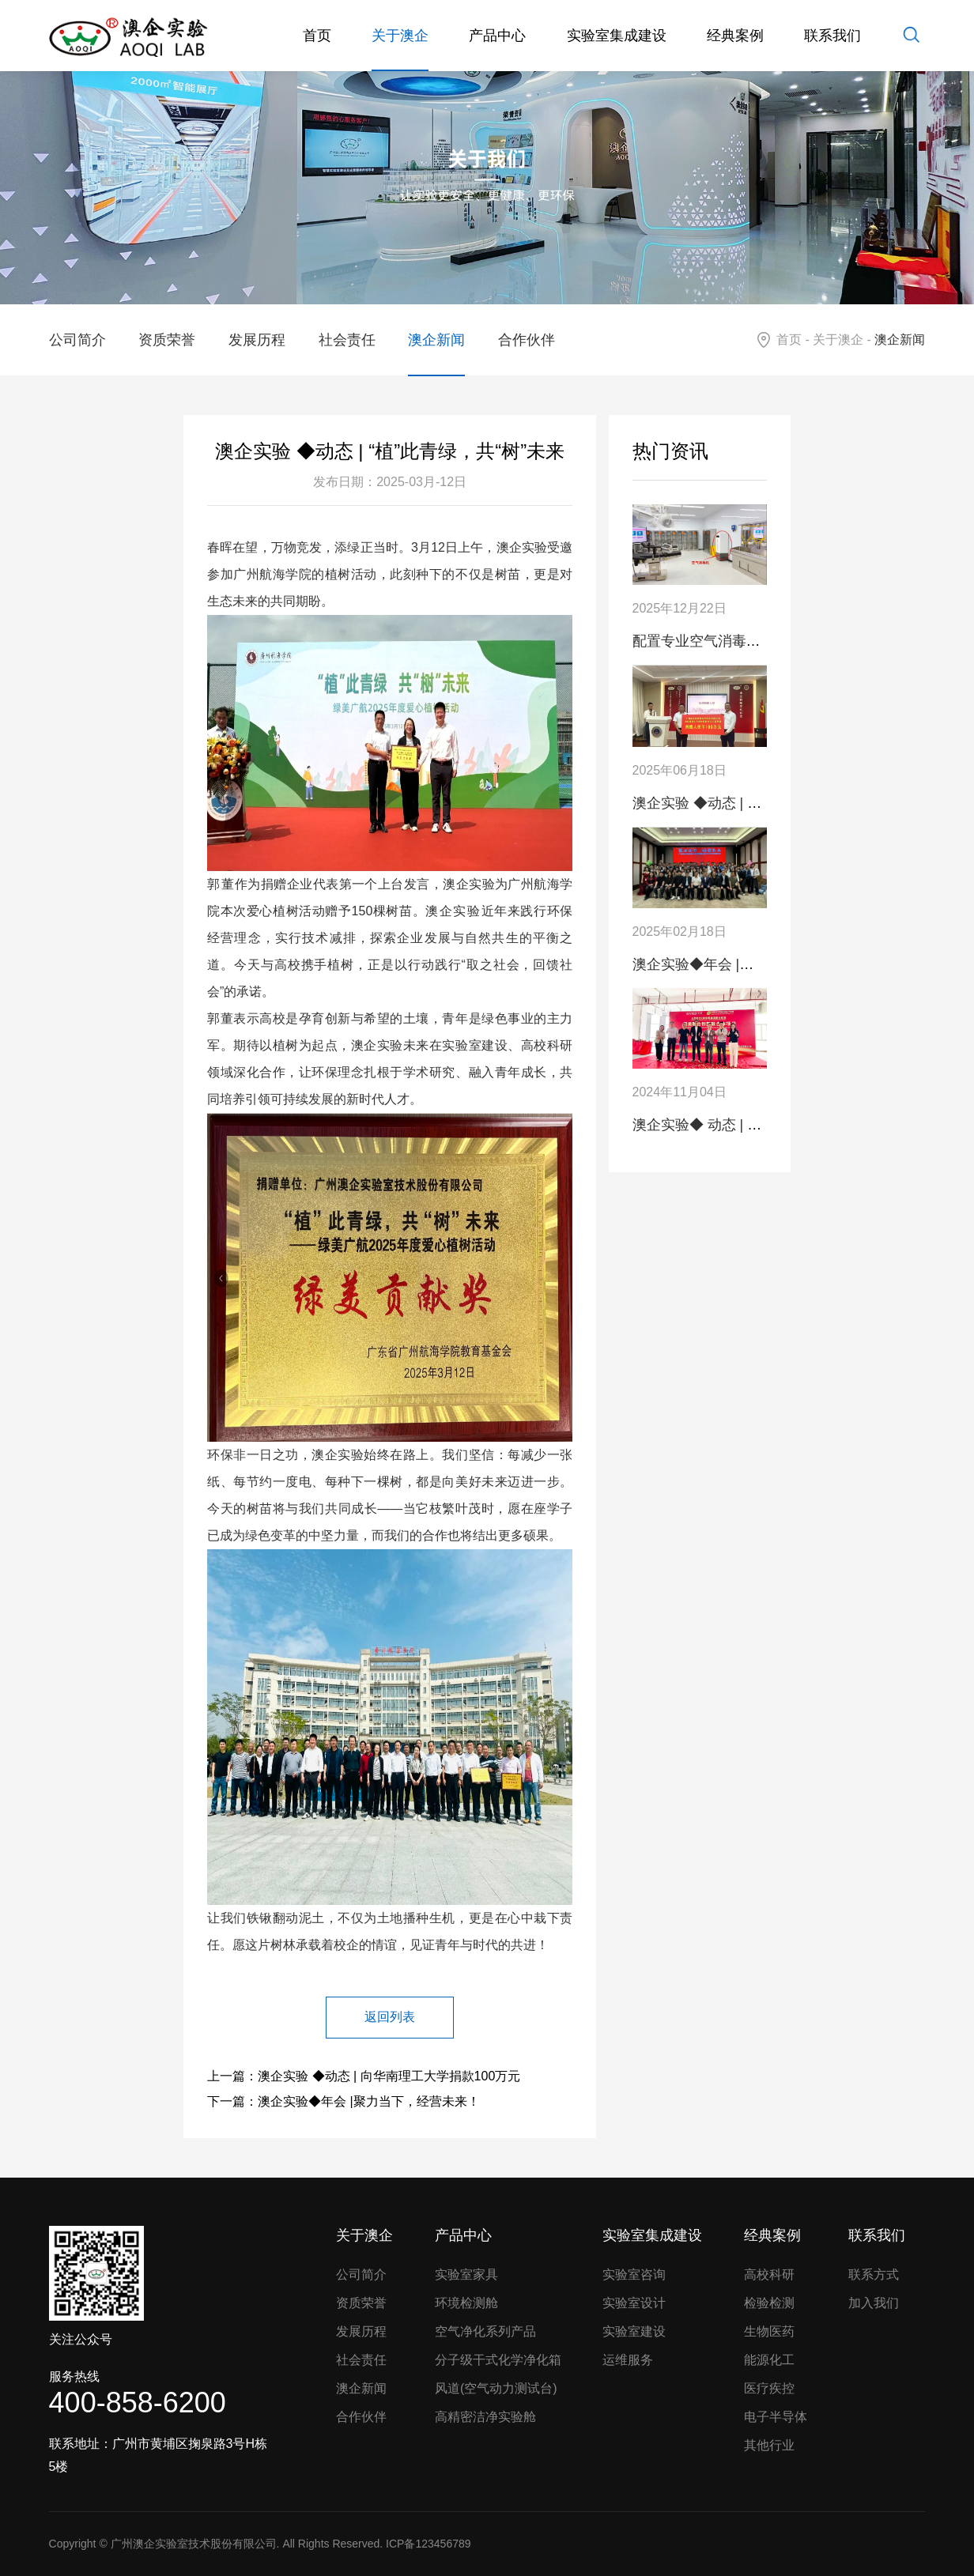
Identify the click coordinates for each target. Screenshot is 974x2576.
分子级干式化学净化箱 (498, 2360)
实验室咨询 (634, 2274)
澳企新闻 (436, 340)
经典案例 (735, 35)
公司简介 (77, 340)
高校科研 (769, 2274)
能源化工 (769, 2360)
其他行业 (769, 2445)
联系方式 (873, 2274)
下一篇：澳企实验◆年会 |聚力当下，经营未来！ (343, 2101)
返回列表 (389, 2016)
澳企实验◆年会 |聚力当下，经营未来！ (757, 964)
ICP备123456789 (428, 2543)
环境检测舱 (466, 2303)
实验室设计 (634, 2303)
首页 (317, 35)
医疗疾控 (769, 2388)
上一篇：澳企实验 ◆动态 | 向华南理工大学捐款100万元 (363, 2076)
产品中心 (497, 35)
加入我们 (873, 2303)
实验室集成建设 (616, 35)
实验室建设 (634, 2331)
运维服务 (627, 2360)
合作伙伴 (526, 340)
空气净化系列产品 (485, 2331)
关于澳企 (400, 35)
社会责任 (347, 340)
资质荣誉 (166, 340)
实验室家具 (466, 2274)
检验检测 (769, 2303)
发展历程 (256, 340)
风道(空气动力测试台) (496, 2388)
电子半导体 (775, 2416)
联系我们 (832, 35)
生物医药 (769, 2331)
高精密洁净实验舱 (485, 2416)
